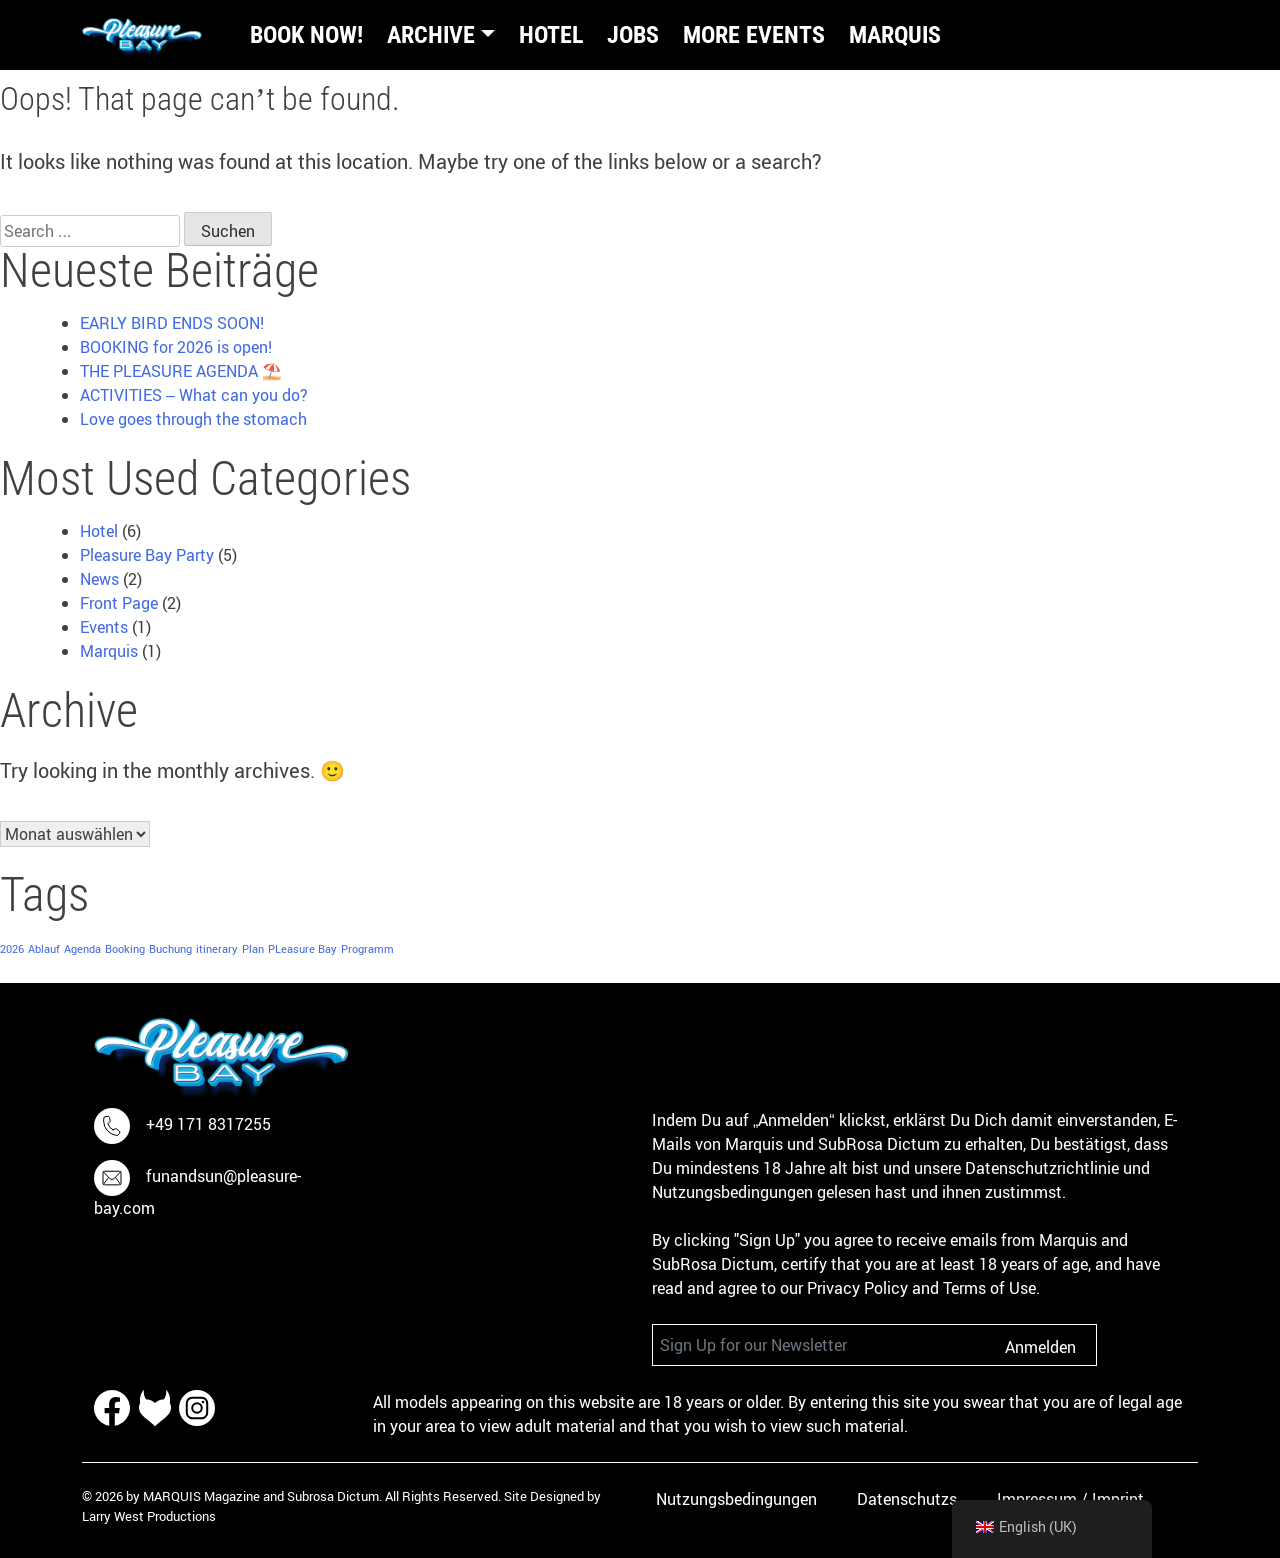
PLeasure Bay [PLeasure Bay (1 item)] (302, 949)
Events (104, 627)
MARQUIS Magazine (201, 1496)
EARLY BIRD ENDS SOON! (172, 323)
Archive (431, 35)
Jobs (633, 35)
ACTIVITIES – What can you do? (194, 395)
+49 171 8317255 (208, 1125)
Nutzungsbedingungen (736, 1499)
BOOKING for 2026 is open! (176, 347)
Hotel (551, 35)
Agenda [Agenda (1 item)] (82, 949)
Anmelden (1040, 1347)
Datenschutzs (907, 1499)
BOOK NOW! (306, 35)
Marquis (895, 35)
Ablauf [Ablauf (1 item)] (44, 949)
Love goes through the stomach (193, 419)
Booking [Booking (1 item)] (125, 949)
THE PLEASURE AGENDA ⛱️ (181, 371)
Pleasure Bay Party (147, 555)
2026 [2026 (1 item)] (12, 949)
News (99, 579)
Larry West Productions (149, 1516)
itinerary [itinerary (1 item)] (217, 949)
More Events (754, 35)
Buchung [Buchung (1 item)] (170, 949)
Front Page (119, 603)
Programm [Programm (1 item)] (367, 949)
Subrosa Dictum (333, 1496)
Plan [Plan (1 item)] (253, 949)
